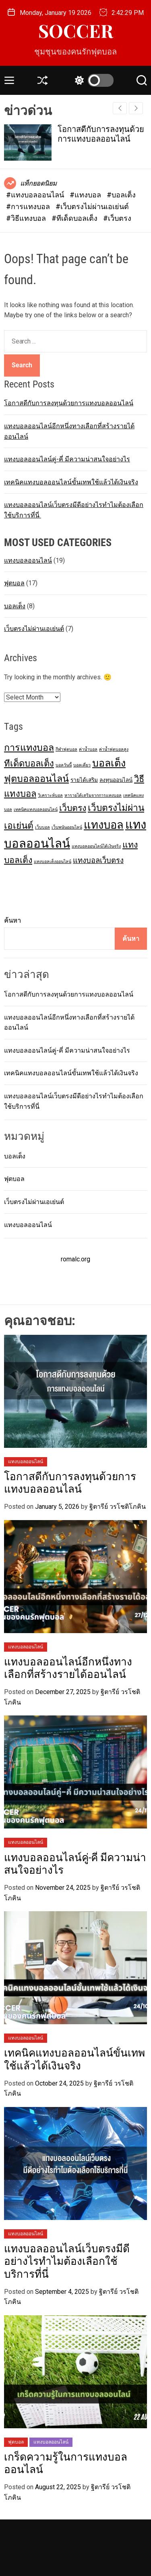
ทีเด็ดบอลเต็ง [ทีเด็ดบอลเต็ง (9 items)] (29, 763)
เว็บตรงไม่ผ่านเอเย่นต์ (34, 628)
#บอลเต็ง (121, 195)
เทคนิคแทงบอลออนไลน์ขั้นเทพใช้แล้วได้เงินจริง (71, 482)
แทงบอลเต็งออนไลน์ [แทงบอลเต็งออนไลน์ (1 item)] (52, 861)
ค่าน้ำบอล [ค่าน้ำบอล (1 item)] (88, 749)
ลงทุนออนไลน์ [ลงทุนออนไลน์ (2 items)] (115, 780)
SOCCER (75, 30)
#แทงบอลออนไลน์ (36, 195)
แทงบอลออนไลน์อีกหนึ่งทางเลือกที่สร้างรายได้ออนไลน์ (68, 1668)
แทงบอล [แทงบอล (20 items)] (104, 825)
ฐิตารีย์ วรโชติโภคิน (117, 1506)
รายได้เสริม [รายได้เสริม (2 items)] (84, 780)
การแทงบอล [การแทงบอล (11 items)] (29, 747)
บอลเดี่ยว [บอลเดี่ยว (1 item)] (82, 765)
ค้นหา (12, 920)
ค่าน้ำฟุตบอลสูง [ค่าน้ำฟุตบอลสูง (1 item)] (113, 749)
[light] (92, 80)
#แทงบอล (86, 195)
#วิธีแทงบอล (27, 218)
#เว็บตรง (117, 218)
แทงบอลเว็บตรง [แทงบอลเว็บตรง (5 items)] (98, 860)
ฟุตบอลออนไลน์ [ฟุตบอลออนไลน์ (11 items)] (36, 778)
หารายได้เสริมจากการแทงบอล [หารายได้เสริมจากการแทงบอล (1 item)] (93, 795)
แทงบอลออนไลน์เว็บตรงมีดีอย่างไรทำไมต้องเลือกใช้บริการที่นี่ (67, 2261)
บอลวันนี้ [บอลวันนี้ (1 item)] (64, 765)
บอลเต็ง (14, 606)
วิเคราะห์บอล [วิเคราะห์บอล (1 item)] (50, 795)
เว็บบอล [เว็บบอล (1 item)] (42, 827)
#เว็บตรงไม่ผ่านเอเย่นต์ (92, 206)
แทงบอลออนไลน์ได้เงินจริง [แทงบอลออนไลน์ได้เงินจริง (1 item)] (96, 846)
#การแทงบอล (29, 206)
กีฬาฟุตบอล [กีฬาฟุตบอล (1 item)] (66, 749)
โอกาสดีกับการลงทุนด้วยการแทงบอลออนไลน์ (101, 134)
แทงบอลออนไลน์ (28, 560)
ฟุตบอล (14, 583)
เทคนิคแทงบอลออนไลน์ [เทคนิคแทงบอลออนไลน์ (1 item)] (36, 809)
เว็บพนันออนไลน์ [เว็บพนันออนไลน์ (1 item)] (67, 827)
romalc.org (75, 1259)
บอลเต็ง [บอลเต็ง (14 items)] (109, 763)
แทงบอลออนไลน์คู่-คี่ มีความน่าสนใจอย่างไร (67, 459)
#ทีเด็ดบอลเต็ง (75, 218)
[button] (136, 108)
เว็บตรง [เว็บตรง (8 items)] (72, 808)
